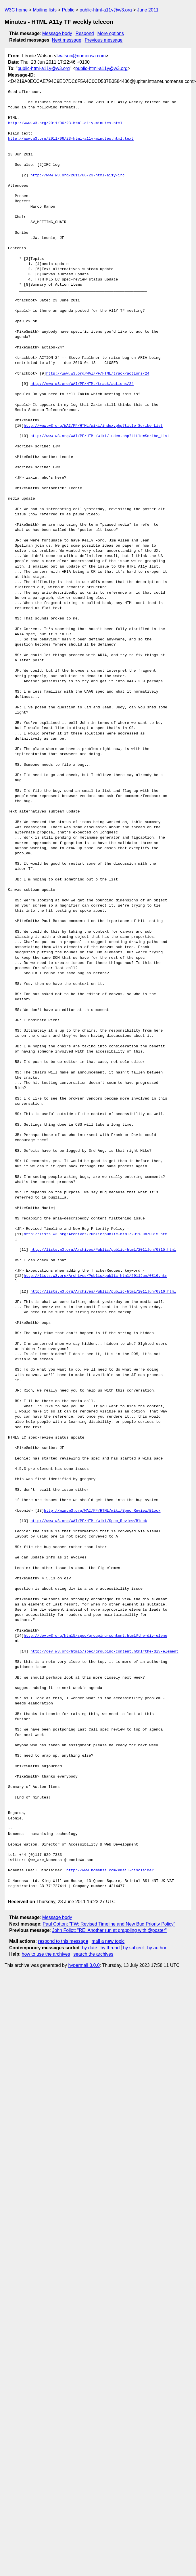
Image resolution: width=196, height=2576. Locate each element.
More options (110, 33)
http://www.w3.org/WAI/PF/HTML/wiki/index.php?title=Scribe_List (93, 425)
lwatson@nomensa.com (81, 55)
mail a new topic (108, 1941)
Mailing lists (45, 9)
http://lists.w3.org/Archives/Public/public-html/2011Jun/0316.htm (95, 1276)
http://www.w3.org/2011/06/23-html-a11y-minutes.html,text (71, 138)
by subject (133, 1947)
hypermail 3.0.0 (83, 1965)
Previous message (104, 40)
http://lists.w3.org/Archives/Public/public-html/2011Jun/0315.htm (95, 1234)
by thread (110, 1947)
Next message (66, 40)
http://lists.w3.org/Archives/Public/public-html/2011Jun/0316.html (103, 1291)
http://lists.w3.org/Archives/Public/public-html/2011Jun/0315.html (103, 1249)
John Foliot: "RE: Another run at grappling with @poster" (109, 1930)
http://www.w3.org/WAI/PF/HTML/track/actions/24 (97, 373)
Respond (85, 33)
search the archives (94, 1954)
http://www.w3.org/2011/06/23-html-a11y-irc (77, 175)
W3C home (16, 9)
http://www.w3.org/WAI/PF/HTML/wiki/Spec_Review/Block (102, 1510)
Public (68, 9)
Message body (57, 33)
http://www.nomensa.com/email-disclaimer (110, 1870)
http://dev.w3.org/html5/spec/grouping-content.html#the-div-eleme (95, 1635)
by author (156, 1947)
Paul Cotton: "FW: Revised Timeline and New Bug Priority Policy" (109, 1924)
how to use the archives (46, 1954)
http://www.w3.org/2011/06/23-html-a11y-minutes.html (65, 123)
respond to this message (63, 1941)
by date (89, 1947)
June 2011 (148, 9)
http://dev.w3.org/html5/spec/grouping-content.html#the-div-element (104, 1651)
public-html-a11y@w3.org (106, 9)
